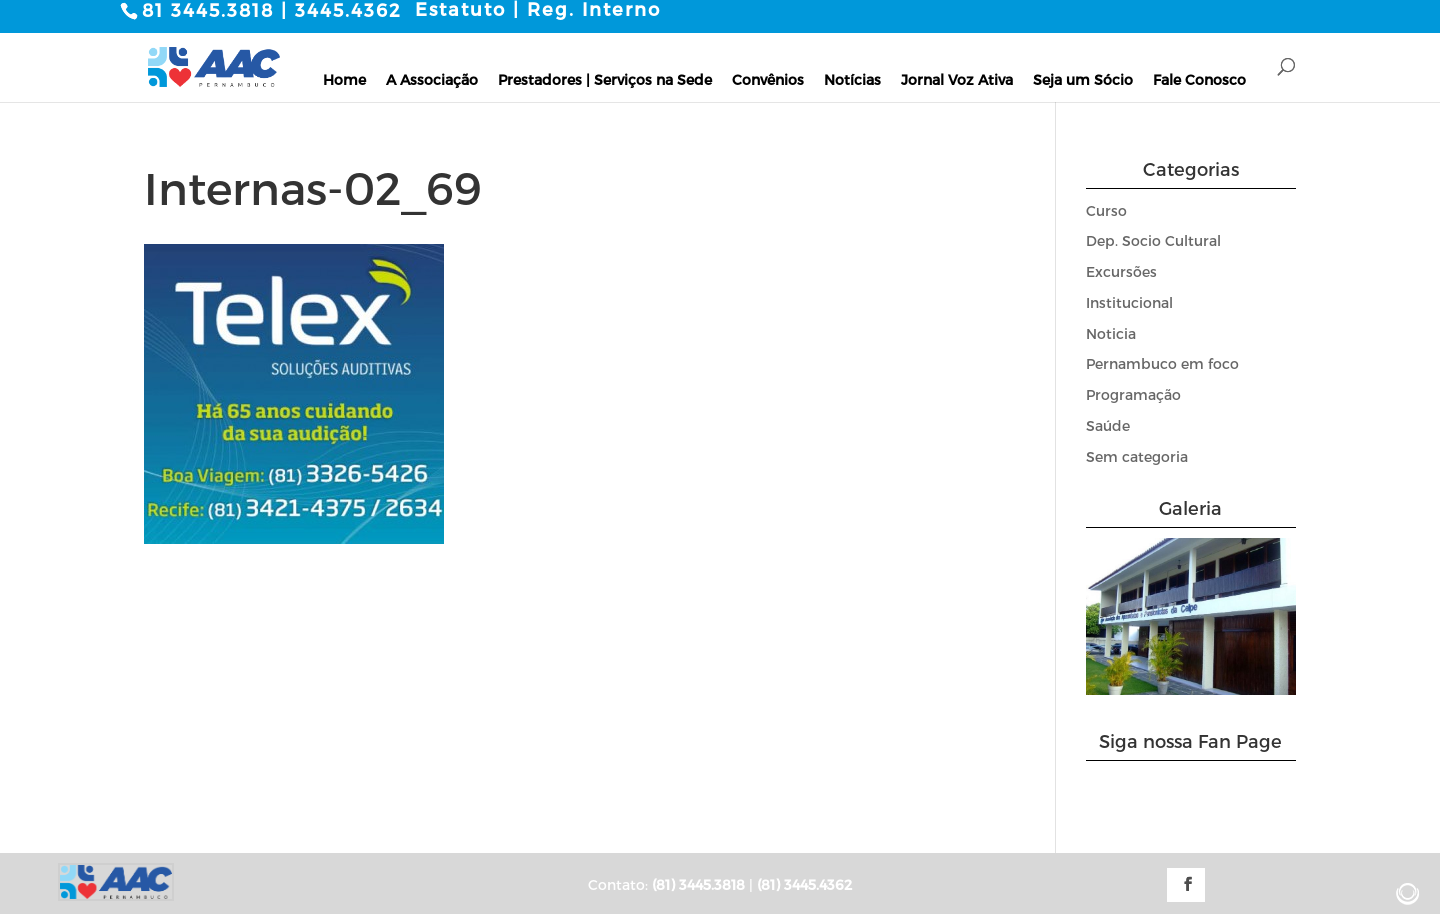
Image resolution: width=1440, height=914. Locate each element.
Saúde (1108, 425)
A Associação (432, 78)
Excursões (1121, 271)
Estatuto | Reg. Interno (538, 9)
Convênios (768, 78)
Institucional (1129, 302)
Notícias (852, 78)
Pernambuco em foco (1162, 363)
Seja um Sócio (1083, 78)
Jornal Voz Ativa (957, 78)
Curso (1106, 209)
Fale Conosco (1199, 78)
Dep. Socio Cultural (1153, 240)
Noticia (1111, 332)
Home (344, 78)
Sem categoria (1137, 456)
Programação (1133, 394)
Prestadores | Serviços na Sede (605, 78)
